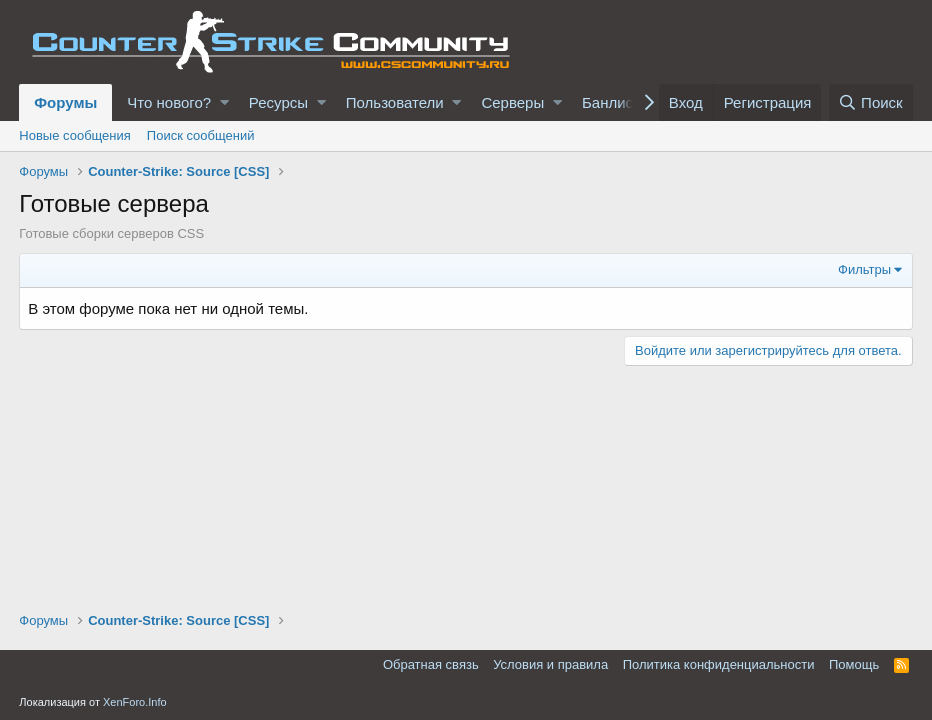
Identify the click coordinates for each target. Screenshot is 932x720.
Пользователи (395, 102)
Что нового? (169, 102)
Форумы (65, 102)
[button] (224, 102)
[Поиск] (871, 102)
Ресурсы (278, 102)
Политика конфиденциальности (719, 664)
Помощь (854, 664)
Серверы (512, 102)
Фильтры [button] (864, 269)
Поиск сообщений (201, 135)
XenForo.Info (135, 702)
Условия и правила (550, 664)
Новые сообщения (75, 135)
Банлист (611, 102)
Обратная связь (431, 664)
